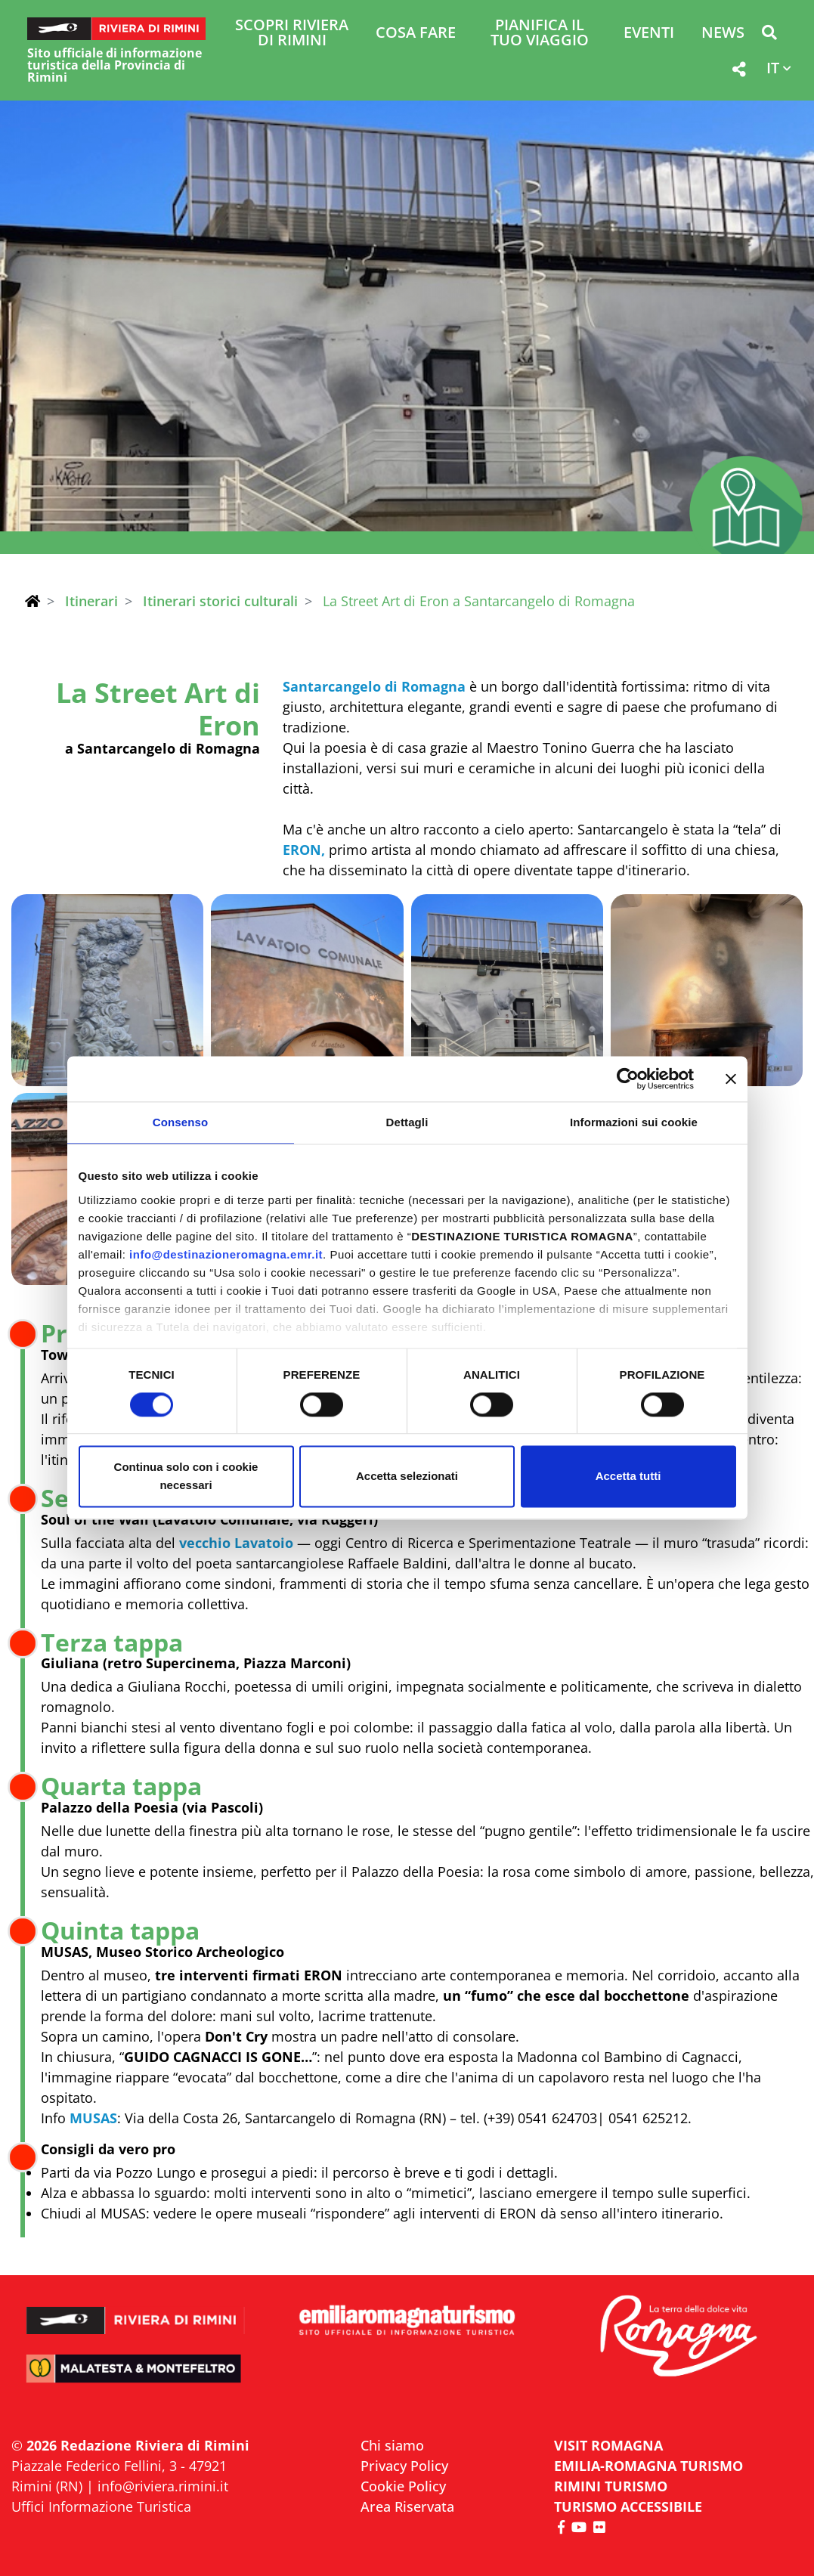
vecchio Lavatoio (236, 1543)
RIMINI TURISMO (610, 2486)
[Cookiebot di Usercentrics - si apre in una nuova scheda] (628, 1078)
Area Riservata (407, 2506)
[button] (769, 35)
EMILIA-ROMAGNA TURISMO (648, 2466)
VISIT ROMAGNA (608, 2445)
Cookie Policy (403, 2486)
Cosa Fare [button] (416, 33)
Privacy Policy (404, 2466)
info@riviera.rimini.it (162, 2486)
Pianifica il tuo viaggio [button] (540, 33)
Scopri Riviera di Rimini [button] (291, 33)
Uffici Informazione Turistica (101, 2506)
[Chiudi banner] (731, 1078)
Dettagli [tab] (407, 1122)
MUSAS (93, 2118)
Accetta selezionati (407, 1476)
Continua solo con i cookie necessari (186, 1476)
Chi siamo (392, 2445)
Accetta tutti (628, 1476)
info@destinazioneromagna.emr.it (226, 1254)
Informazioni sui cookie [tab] (634, 1122)
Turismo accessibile (628, 2506)
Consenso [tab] (180, 1122)
